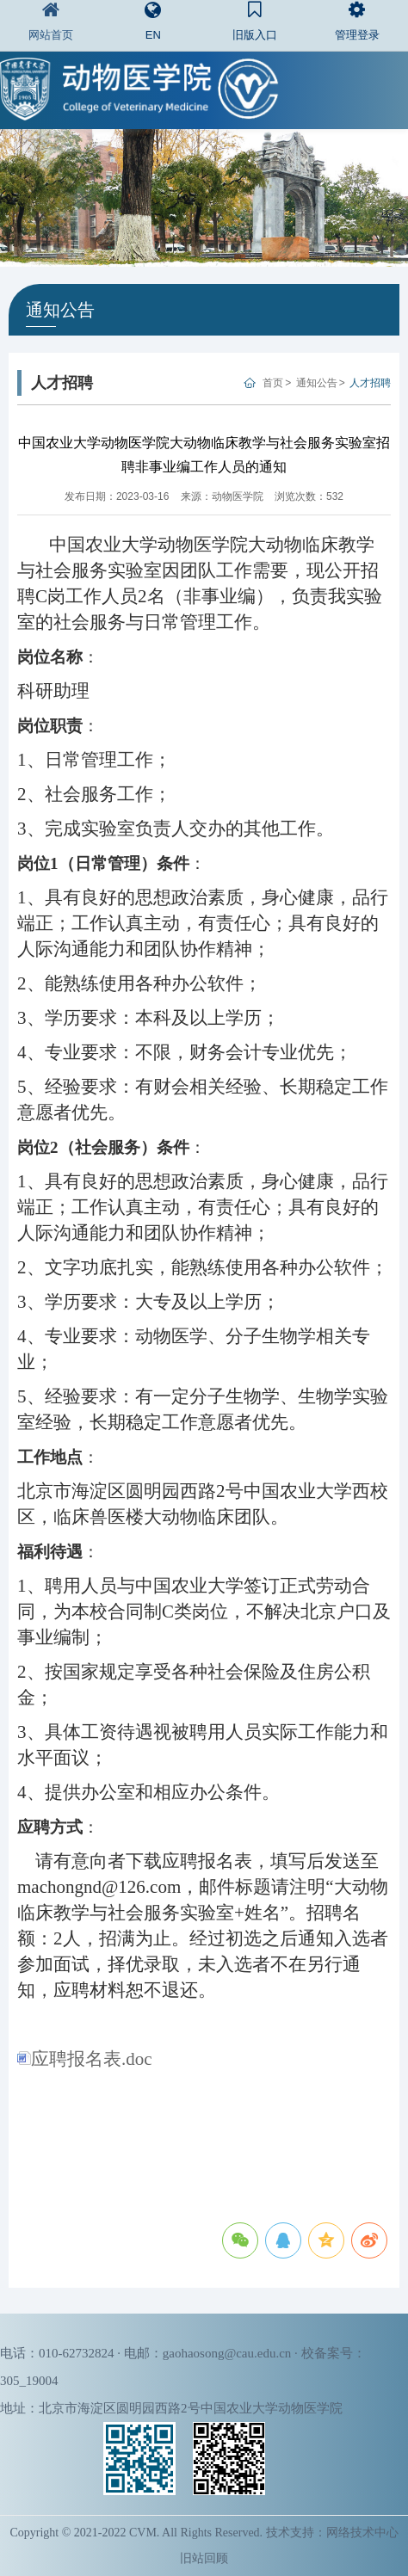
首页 (273, 383)
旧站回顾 (204, 2558)
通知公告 (316, 383)
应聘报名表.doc (84, 2059)
